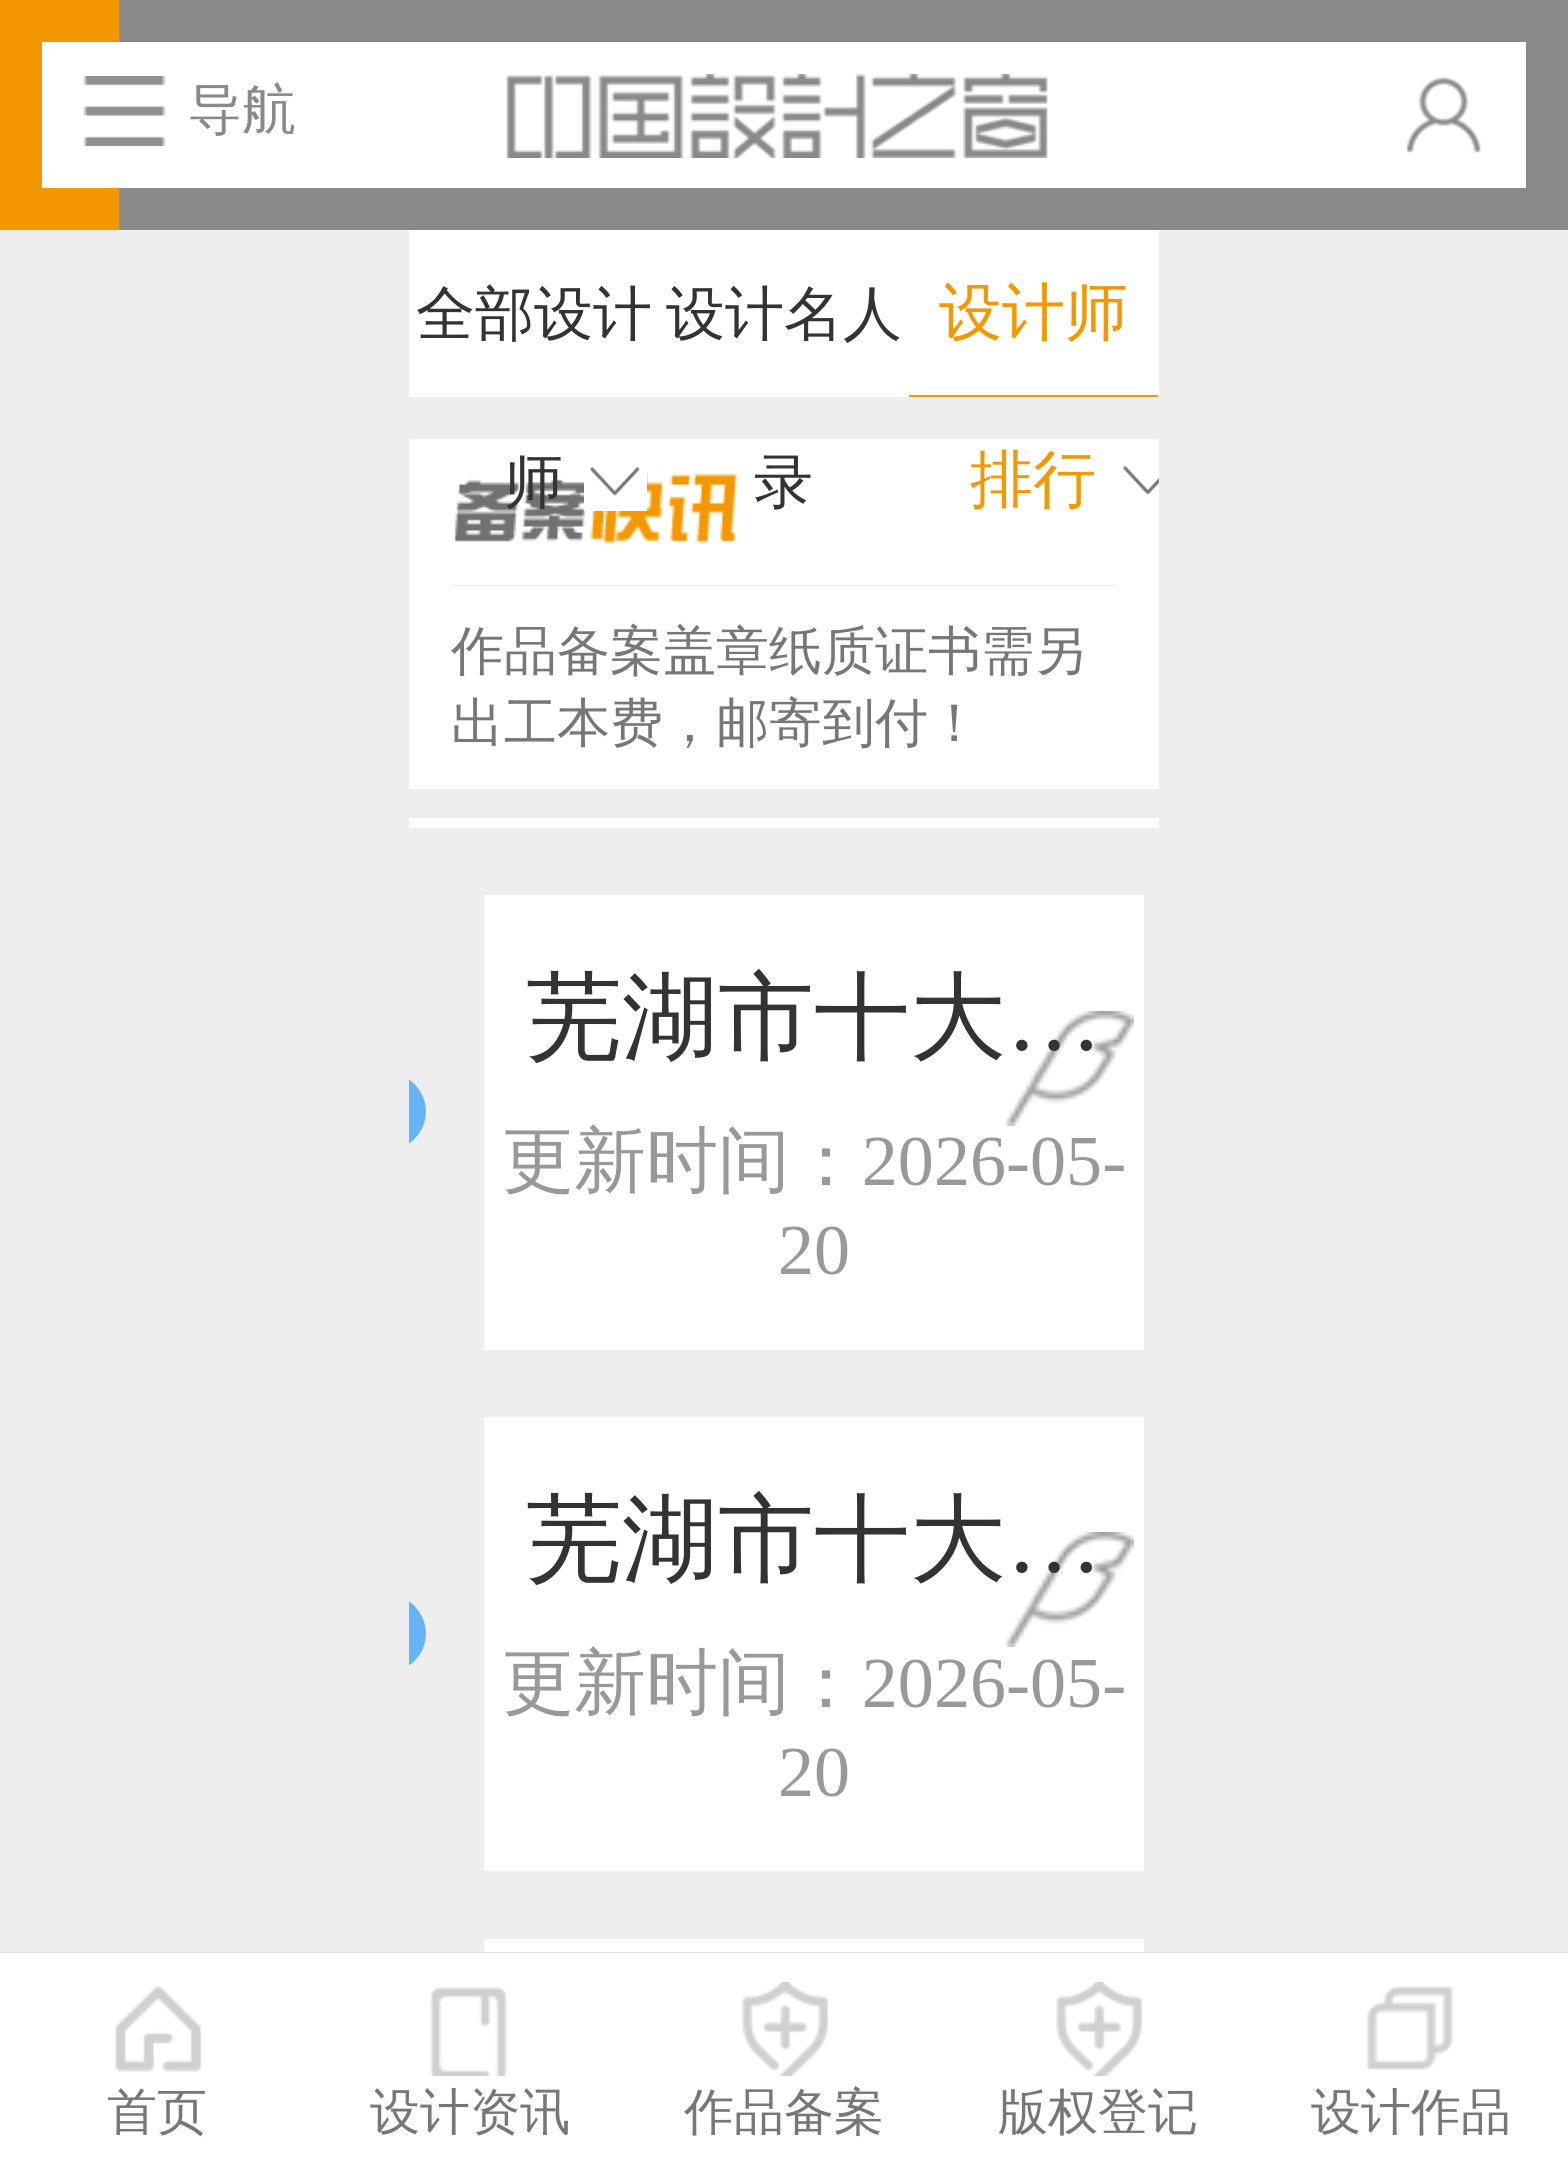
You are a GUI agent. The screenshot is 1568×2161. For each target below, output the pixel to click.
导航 (242, 110)
